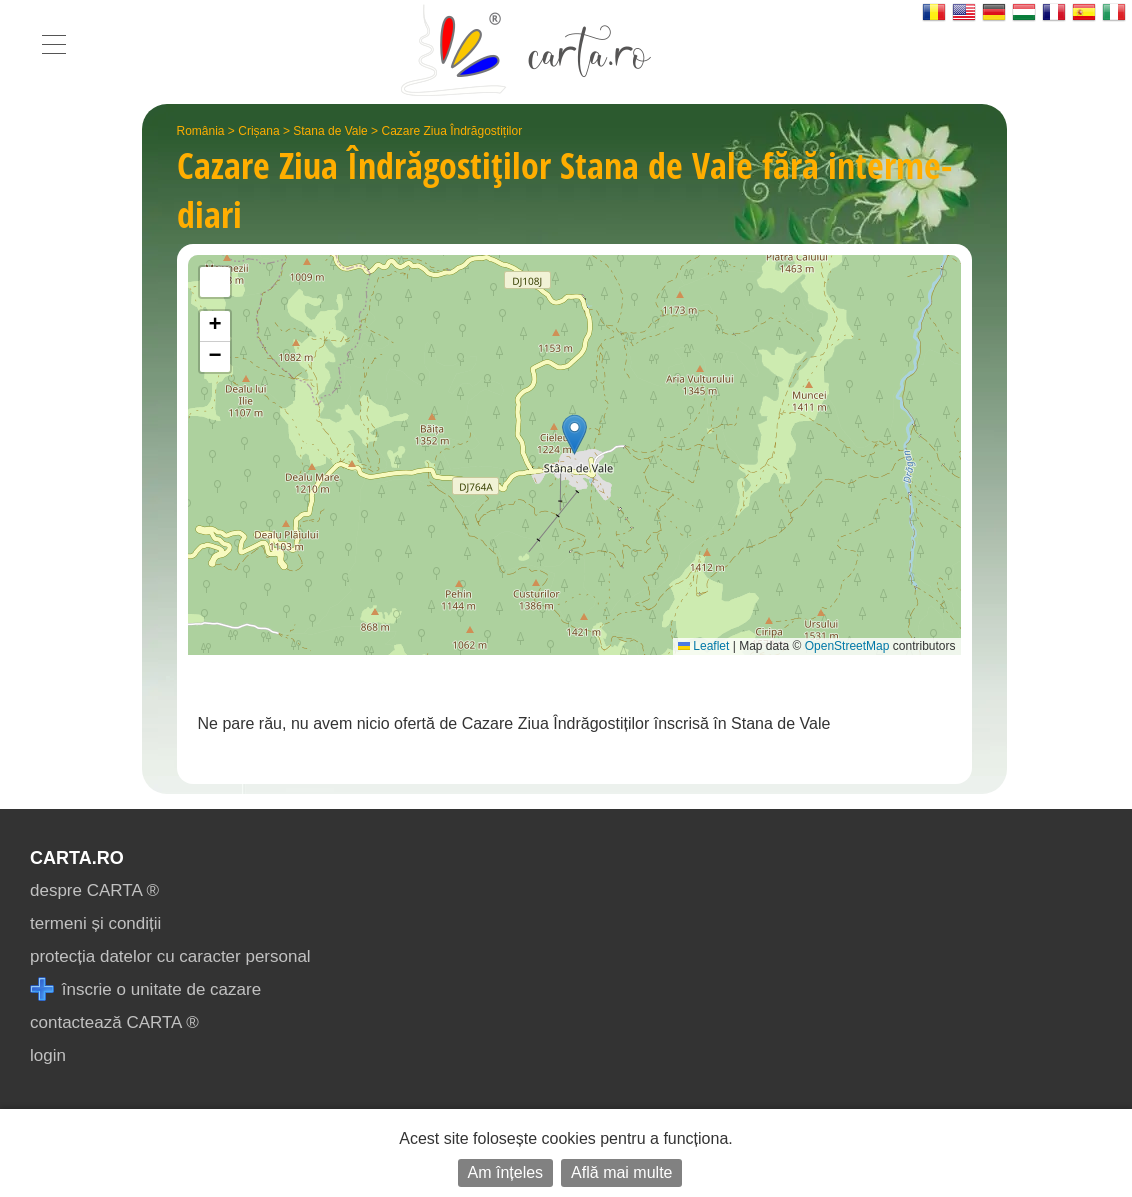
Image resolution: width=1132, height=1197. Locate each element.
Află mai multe (621, 1172)
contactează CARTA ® (114, 1022)
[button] (574, 434)
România (201, 131)
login (48, 1055)
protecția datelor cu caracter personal (170, 956)
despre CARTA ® (94, 890)
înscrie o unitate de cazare (145, 989)
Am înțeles (506, 1172)
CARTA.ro (77, 858)
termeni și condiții (95, 923)
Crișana (258, 131)
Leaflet (703, 646)
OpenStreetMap (847, 646)
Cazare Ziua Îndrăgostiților (451, 131)
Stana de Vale (330, 131)
